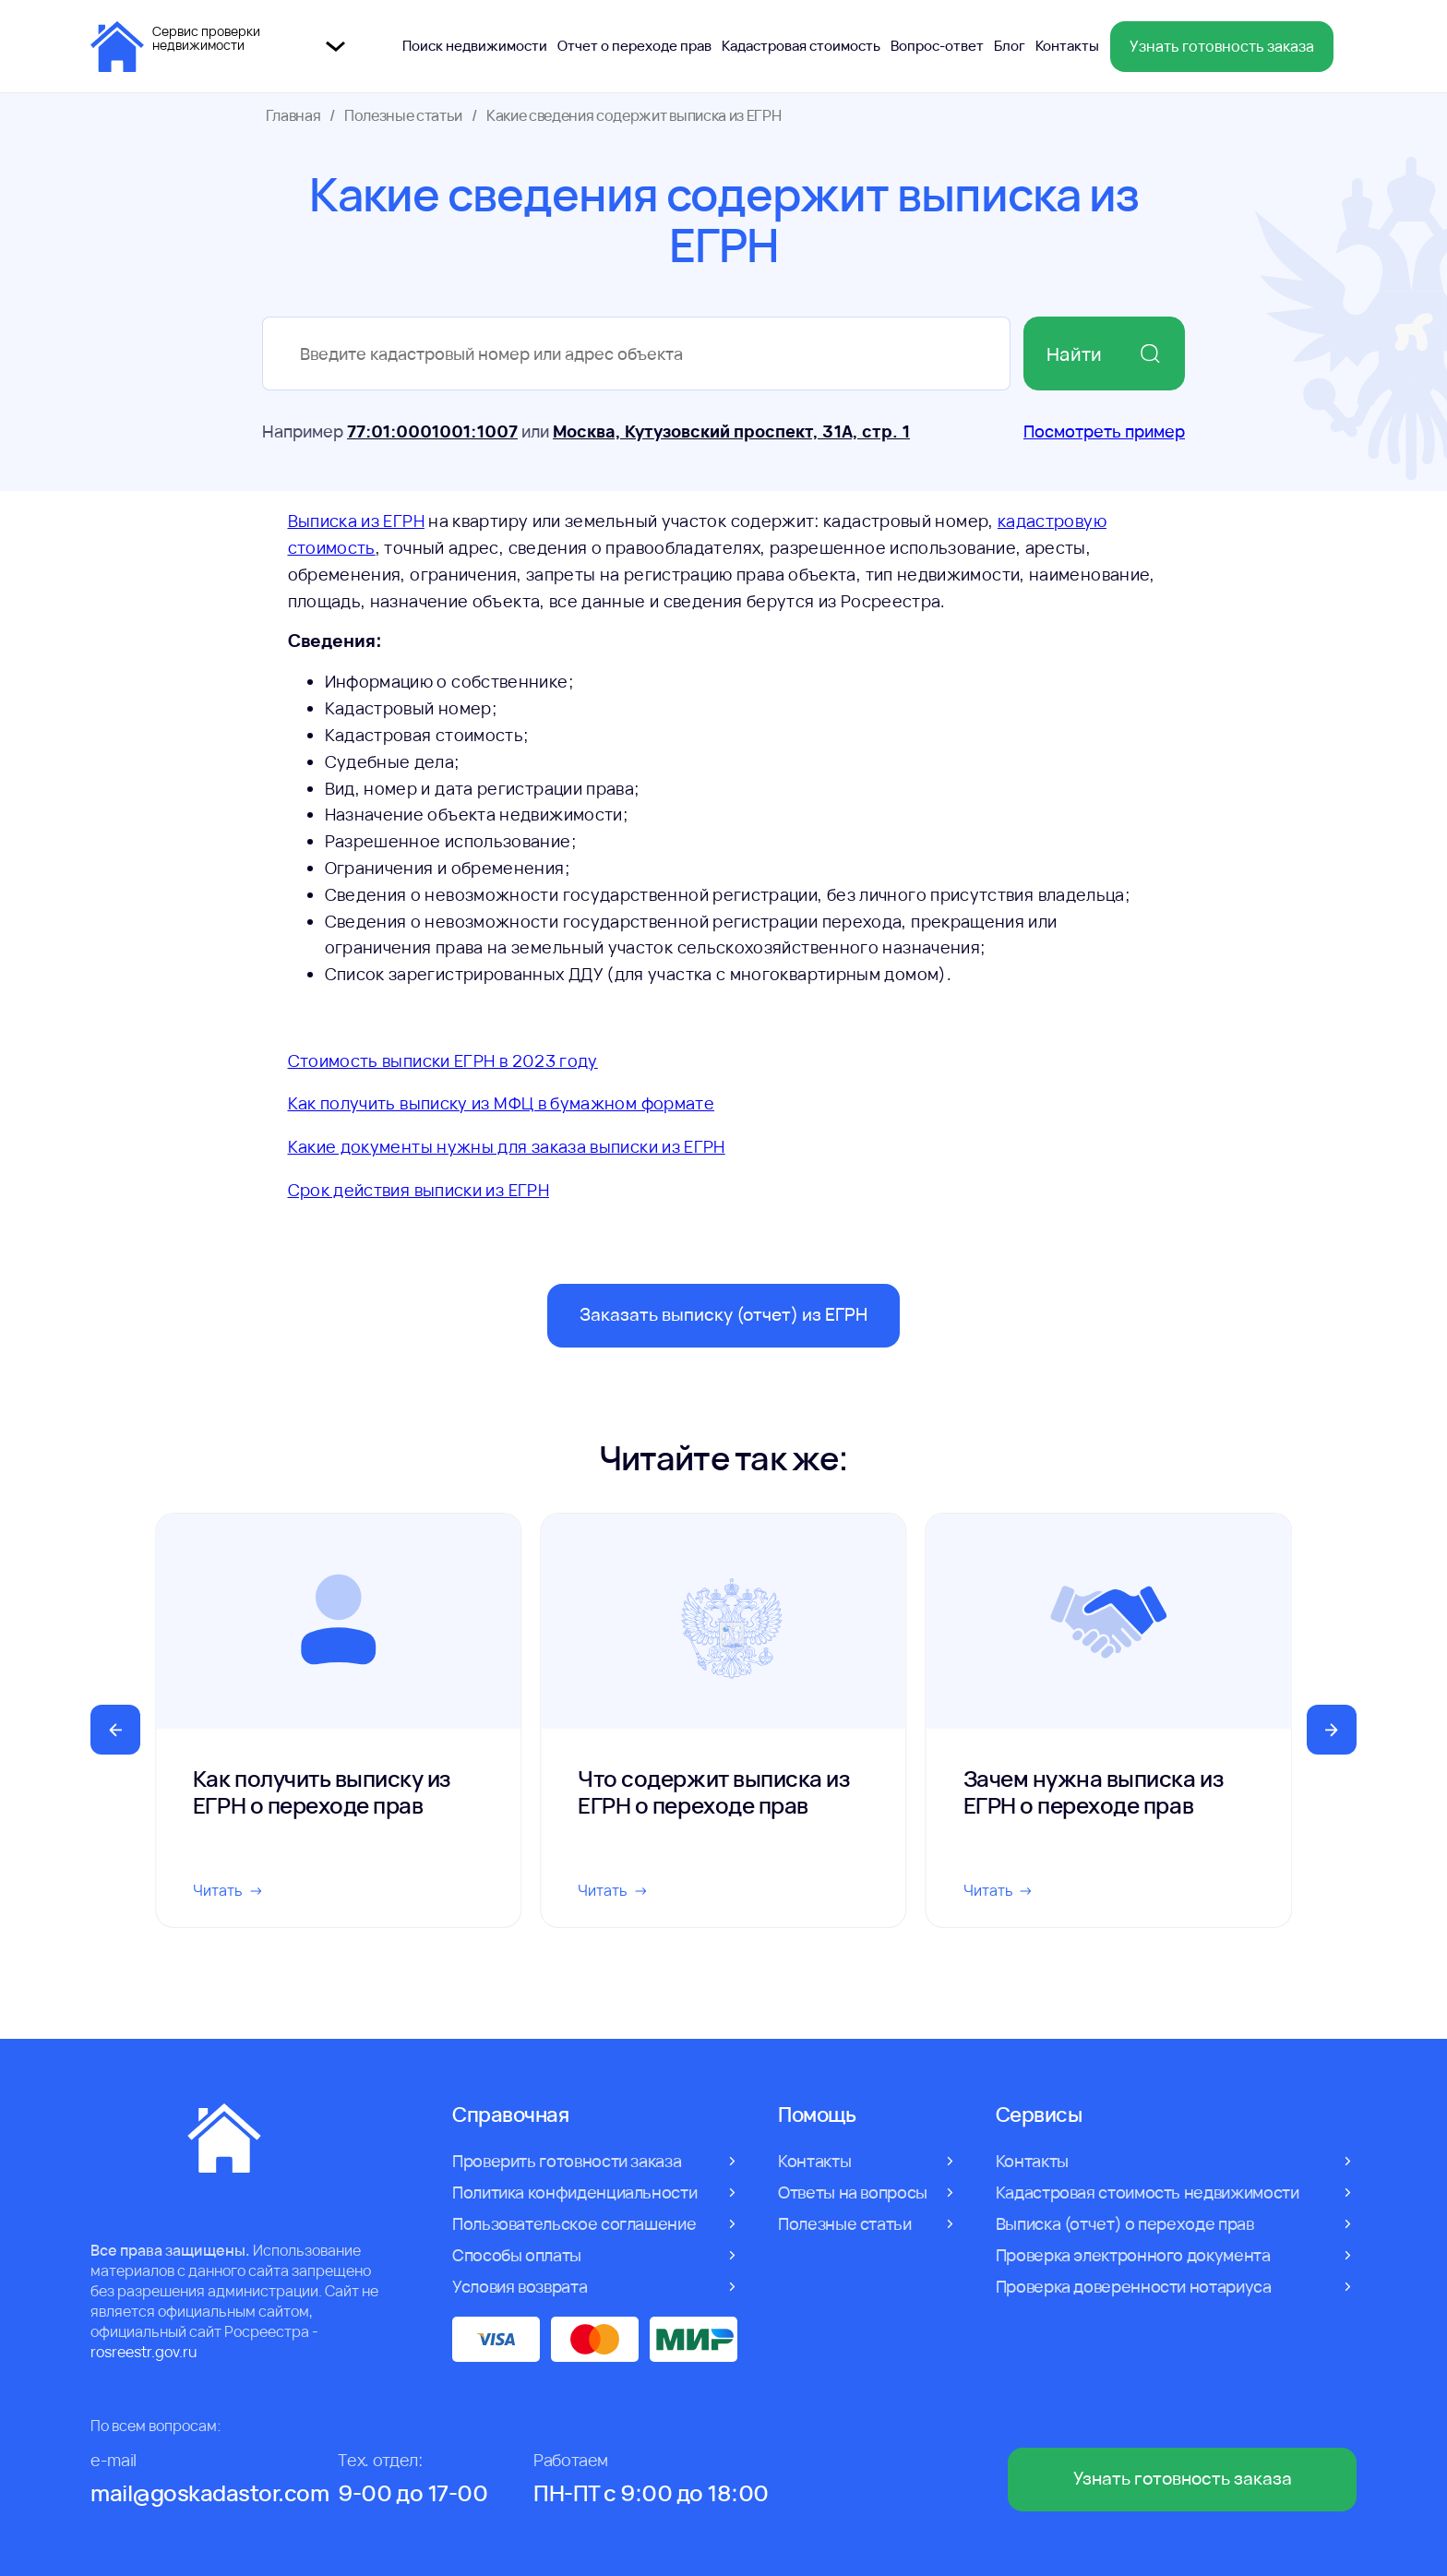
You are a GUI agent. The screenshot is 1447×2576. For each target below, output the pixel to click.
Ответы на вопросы (852, 2192)
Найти (1104, 353)
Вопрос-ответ (937, 46)
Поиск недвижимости (474, 46)
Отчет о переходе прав (634, 46)
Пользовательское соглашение (574, 2223)
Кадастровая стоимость (801, 46)
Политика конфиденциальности (574, 2192)
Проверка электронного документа (1133, 2255)
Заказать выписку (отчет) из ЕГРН (723, 1314)
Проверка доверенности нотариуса (1134, 2286)
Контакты (1067, 46)
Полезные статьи (403, 115)
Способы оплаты (516, 2255)
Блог (1009, 46)
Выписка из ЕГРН (356, 520)
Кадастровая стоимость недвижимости (1147, 2192)
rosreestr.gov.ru (143, 2352)
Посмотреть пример (1104, 431)
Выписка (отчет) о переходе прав (1125, 2223)
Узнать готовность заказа (1222, 46)
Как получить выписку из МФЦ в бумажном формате (501, 1103)
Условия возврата (519, 2286)
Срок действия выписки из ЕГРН (418, 1190)
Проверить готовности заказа (566, 2161)
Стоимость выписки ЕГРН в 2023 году (443, 1060)
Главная (293, 115)
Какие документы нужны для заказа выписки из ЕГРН (506, 1146)
